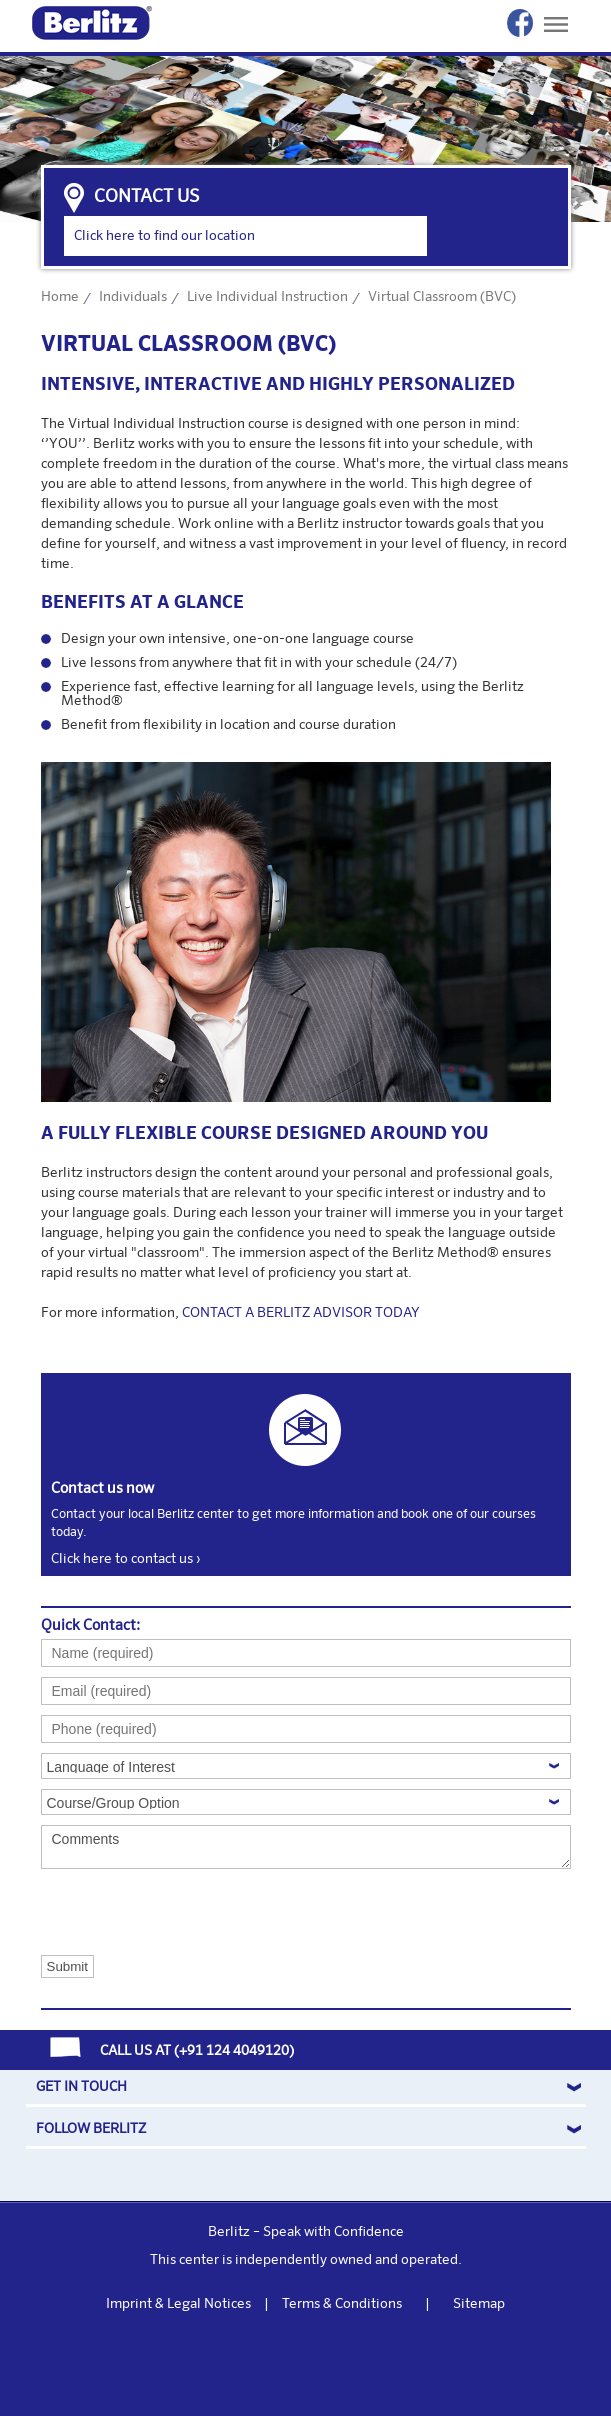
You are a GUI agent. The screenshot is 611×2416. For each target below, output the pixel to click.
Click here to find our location (164, 236)
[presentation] (141, 1911)
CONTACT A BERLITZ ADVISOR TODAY (301, 1313)
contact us (146, 197)
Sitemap (479, 2304)
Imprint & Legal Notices (178, 2304)
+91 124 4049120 (234, 2051)
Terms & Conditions (342, 2304)
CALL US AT (135, 2051)
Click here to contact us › (125, 1559)
